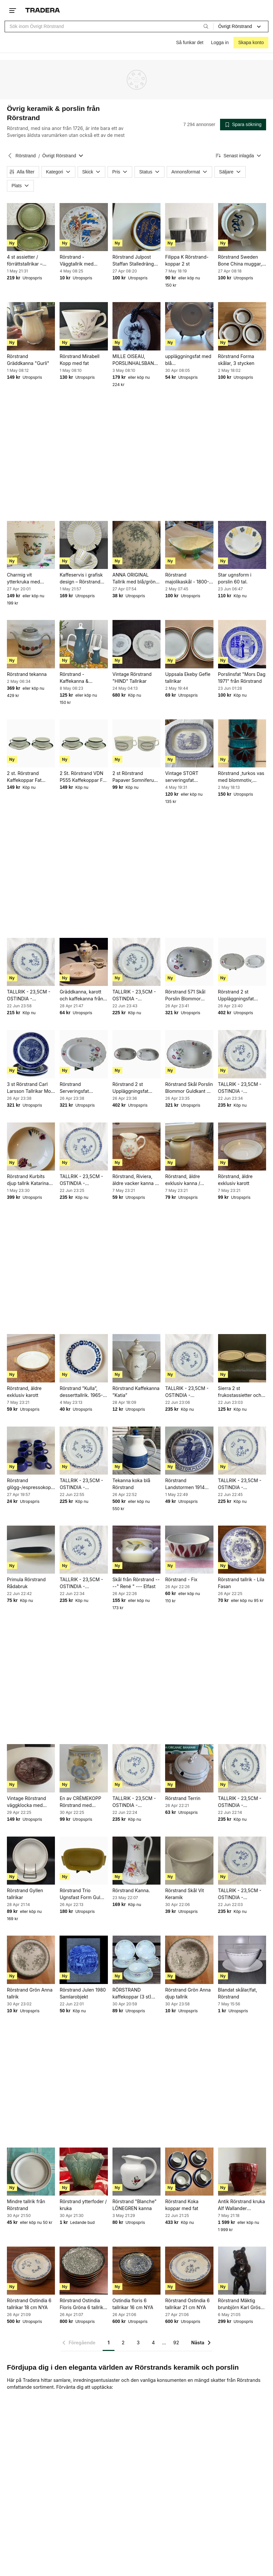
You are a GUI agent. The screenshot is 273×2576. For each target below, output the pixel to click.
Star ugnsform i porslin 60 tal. (234, 578)
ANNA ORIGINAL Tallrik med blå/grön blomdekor (134, 578)
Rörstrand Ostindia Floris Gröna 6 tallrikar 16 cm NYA (84, 2304)
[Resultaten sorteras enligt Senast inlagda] (238, 156)
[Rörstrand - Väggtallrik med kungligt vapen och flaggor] (84, 227)
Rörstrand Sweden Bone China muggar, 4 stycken (240, 260)
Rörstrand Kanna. (131, 1890)
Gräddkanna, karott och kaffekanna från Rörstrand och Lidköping (81, 995)
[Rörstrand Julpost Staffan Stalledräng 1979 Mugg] (136, 227)
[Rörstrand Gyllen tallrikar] (31, 1861)
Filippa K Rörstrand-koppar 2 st (187, 260)
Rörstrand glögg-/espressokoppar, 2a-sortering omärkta (31, 1484)
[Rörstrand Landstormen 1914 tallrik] (189, 1451)
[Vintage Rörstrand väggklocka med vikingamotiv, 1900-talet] (31, 1768)
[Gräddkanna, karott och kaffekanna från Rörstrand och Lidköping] (84, 962)
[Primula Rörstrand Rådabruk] (31, 1550)
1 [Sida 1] (109, 2342)
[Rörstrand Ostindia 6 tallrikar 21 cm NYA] (189, 2271)
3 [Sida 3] (138, 2342)
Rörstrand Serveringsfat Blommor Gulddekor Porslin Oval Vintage (81, 1088)
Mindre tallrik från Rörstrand (26, 2205)
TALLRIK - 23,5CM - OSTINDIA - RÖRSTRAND (28, 995)
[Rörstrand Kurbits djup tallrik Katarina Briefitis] (31, 1146)
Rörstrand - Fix (181, 1579)
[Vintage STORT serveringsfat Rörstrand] (189, 743)
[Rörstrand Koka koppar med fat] (189, 2172)
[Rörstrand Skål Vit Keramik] (189, 1861)
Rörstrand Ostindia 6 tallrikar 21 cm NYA (187, 2304)
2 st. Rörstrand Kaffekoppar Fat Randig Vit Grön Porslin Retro (24, 777)
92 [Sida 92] (176, 2342)
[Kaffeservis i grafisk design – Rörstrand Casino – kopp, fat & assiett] (84, 545)
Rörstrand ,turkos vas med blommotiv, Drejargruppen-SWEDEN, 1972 (241, 777)
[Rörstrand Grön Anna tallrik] (31, 1960)
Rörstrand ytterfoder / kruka (83, 2205)
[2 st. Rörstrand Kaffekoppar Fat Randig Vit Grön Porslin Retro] (31, 743)
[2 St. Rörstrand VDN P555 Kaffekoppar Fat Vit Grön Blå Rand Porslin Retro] (84, 743)
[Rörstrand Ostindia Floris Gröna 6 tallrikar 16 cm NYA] (84, 2271)
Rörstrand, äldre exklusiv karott (235, 1179)
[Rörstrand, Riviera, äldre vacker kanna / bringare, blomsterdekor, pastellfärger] (136, 1146)
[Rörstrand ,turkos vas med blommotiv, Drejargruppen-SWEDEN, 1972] (242, 743)
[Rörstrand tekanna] (31, 644)
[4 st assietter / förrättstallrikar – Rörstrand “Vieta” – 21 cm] (31, 227)
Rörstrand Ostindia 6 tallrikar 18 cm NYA (29, 2304)
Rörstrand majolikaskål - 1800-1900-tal (187, 578)
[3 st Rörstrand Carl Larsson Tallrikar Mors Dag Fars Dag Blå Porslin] (31, 1054)
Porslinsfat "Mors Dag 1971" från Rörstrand (241, 677)
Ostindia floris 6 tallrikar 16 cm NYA (132, 2304)
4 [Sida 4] (153, 2342)
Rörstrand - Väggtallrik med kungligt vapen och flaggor (80, 260)
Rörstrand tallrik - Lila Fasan (241, 1583)
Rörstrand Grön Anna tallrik (30, 1993)
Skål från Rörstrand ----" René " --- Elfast (136, 1583)
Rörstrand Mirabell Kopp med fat (79, 359)
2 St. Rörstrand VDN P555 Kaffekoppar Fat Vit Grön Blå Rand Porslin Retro (83, 777)
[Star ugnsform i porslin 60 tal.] (242, 545)
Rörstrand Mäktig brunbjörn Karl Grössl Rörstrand (241, 2304)
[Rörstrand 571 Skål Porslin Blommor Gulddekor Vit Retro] (189, 962)
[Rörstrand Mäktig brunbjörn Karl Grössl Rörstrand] (242, 2271)
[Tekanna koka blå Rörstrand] (136, 1451)
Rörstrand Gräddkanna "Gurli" (28, 359)
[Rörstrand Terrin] (189, 1768)
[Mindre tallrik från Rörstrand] (31, 2172)
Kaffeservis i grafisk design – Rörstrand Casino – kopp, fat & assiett (81, 578)
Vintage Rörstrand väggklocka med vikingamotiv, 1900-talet (28, 1802)
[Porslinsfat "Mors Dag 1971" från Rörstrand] (242, 644)
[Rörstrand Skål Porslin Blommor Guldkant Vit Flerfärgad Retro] (189, 1054)
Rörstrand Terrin (182, 1798)
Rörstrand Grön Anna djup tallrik (188, 1993)
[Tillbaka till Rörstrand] (10, 156)
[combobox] (109, 26)
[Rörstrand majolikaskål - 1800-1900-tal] (189, 545)
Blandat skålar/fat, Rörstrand (237, 1993)
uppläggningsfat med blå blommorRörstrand (188, 360)
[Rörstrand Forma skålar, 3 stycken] (242, 326)
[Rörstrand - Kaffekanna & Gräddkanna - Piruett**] (84, 644)
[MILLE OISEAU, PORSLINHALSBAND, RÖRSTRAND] (136, 326)
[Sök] (206, 26)
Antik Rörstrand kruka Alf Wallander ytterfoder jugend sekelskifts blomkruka (241, 2205)
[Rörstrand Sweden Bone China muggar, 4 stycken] (242, 227)
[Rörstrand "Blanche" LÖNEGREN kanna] (136, 2172)
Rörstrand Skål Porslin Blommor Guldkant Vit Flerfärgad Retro (189, 1088)
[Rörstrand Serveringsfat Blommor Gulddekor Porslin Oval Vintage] (84, 1054)
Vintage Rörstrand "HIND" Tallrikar (132, 677)
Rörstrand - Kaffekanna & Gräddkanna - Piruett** (74, 677)
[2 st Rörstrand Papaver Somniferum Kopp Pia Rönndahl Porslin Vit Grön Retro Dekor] (136, 743)
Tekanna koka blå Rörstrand (131, 1484)
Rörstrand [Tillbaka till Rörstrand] (25, 155)
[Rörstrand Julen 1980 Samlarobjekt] (84, 1960)
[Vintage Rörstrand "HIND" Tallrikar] (136, 644)
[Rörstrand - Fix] (189, 1550)
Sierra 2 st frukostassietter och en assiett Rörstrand (239, 1392)
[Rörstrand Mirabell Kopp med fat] (84, 326)
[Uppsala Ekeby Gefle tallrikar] (189, 644)
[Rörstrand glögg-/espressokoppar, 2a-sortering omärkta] (31, 1451)
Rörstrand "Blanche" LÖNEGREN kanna (134, 2205)
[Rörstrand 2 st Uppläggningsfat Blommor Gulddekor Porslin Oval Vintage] (242, 962)
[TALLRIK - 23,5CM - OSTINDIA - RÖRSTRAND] (31, 962)
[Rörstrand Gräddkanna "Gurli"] (31, 326)
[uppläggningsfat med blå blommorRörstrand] (189, 326)
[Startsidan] (42, 10)
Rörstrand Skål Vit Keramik (184, 1894)
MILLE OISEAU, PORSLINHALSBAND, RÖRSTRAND (135, 360)
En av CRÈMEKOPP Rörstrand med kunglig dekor (80, 1802)
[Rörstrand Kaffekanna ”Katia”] (136, 1358)
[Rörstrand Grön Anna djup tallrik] (189, 1960)
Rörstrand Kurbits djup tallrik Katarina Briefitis (28, 1180)
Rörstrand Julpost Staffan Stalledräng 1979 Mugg (133, 260)
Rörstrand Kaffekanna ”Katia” (136, 1391)
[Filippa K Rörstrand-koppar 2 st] (189, 227)
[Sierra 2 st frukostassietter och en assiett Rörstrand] (242, 1358)
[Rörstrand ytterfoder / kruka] (84, 2172)
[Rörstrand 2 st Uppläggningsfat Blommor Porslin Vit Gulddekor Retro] (136, 1054)
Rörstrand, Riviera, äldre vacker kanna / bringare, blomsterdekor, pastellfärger (134, 1180)
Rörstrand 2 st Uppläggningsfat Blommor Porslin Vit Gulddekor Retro (133, 1088)
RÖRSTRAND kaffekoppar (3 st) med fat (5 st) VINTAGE (131, 1993)
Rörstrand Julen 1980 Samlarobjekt (83, 1993)
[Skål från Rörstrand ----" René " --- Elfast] (136, 1550)
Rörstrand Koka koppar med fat (181, 2205)
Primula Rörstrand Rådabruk (26, 1583)
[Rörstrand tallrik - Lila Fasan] (242, 1550)
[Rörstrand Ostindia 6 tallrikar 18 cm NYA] (31, 2271)
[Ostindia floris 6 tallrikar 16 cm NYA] (136, 2271)
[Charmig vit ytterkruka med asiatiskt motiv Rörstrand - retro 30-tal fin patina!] (31, 545)
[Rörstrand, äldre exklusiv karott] (242, 1146)
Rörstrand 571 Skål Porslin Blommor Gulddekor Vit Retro (186, 995)
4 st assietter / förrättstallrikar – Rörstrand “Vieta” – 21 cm (30, 260)
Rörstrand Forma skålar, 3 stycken (236, 359)
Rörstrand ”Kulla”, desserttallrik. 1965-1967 (81, 1392)
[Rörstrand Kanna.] (136, 1861)
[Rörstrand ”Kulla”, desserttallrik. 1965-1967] (84, 1358)
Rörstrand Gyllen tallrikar (25, 1894)
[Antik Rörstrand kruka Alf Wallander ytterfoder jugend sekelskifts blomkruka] (242, 2172)
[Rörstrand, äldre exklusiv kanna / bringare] (189, 1146)
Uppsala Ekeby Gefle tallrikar (187, 677)
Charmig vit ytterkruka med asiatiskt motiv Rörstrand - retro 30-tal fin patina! (29, 578)
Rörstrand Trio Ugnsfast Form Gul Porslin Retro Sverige (82, 1894)
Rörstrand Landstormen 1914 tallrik (185, 1484)
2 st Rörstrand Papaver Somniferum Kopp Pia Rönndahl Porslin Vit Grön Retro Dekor (135, 777)
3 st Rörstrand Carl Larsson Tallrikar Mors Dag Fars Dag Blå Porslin (31, 1088)
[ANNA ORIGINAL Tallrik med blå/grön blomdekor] (136, 545)
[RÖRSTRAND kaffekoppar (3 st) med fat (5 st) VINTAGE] (136, 1960)
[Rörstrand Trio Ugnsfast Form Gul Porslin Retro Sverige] (84, 1861)
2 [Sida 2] (123, 2342)
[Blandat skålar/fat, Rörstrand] (242, 1960)
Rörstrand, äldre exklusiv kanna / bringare (182, 1180)
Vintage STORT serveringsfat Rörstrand (181, 777)
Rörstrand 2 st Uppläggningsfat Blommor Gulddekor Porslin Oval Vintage (240, 995)
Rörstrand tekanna (27, 674)
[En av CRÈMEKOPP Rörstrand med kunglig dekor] (84, 1768)
